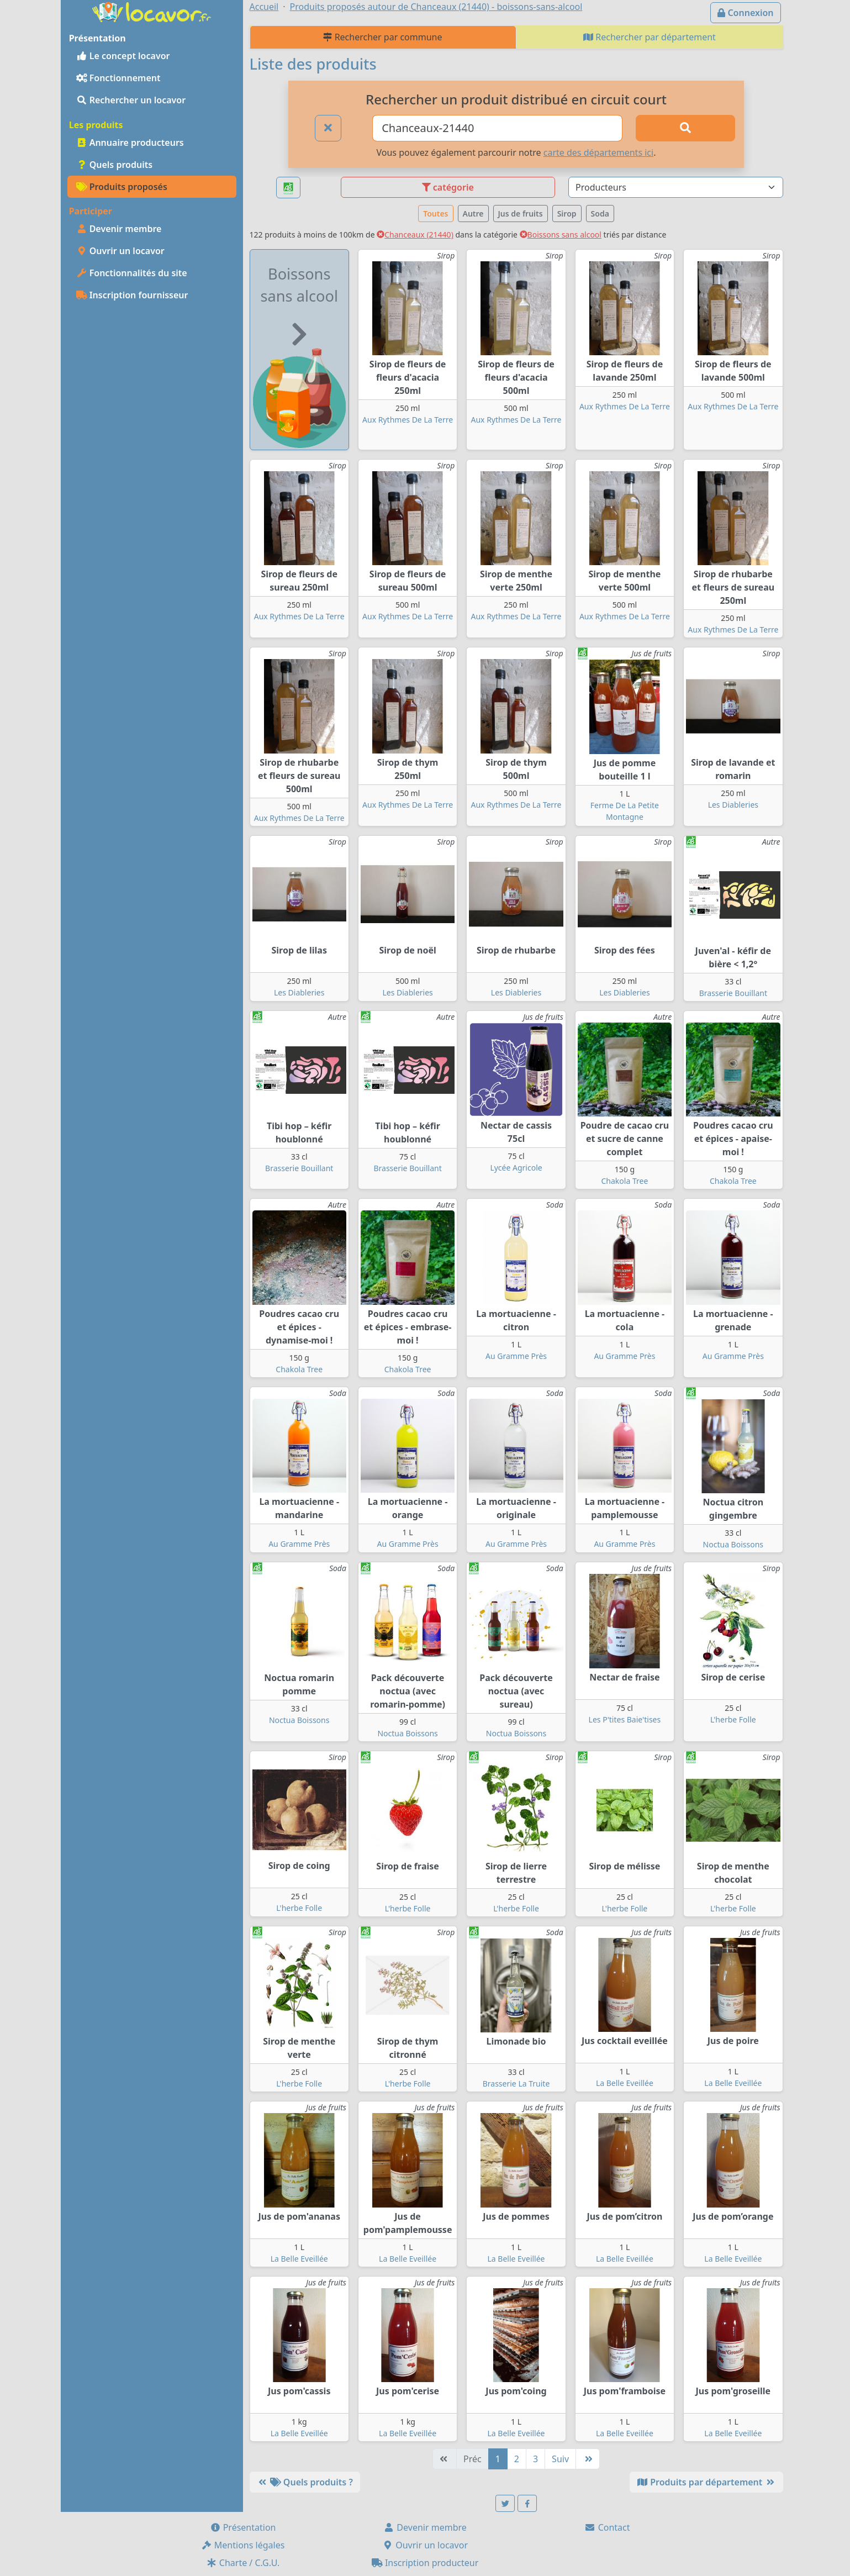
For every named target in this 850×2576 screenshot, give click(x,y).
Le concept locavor (123, 56)
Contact (607, 2527)
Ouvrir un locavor (120, 251)
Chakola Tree (624, 1181)
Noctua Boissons (733, 1544)
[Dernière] (588, 2458)
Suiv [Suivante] (560, 2459)
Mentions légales (243, 2545)
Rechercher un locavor (131, 100)
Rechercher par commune (382, 37)
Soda (600, 213)
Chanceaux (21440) (415, 234)
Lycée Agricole (516, 1167)
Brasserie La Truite (516, 2083)
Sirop (567, 213)
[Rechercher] (685, 128)
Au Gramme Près (516, 1356)
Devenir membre (119, 229)
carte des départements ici (598, 152)
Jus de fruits (520, 213)
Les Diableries (733, 804)
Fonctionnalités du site (131, 273)
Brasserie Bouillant (733, 993)
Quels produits (114, 165)
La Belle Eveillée (624, 2083)
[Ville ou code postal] (497, 128)
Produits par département (706, 2482)
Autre (473, 213)
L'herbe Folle (733, 1719)
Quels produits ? (305, 2482)
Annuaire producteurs (130, 142)
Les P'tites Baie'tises (625, 1719)
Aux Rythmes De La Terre (407, 419)
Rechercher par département (649, 37)
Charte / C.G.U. (243, 2563)
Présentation (243, 2527)
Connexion (745, 13)
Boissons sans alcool (560, 234)
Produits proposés (121, 187)
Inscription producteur (425, 2563)
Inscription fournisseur (132, 295)
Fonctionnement (118, 78)
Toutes (435, 213)
